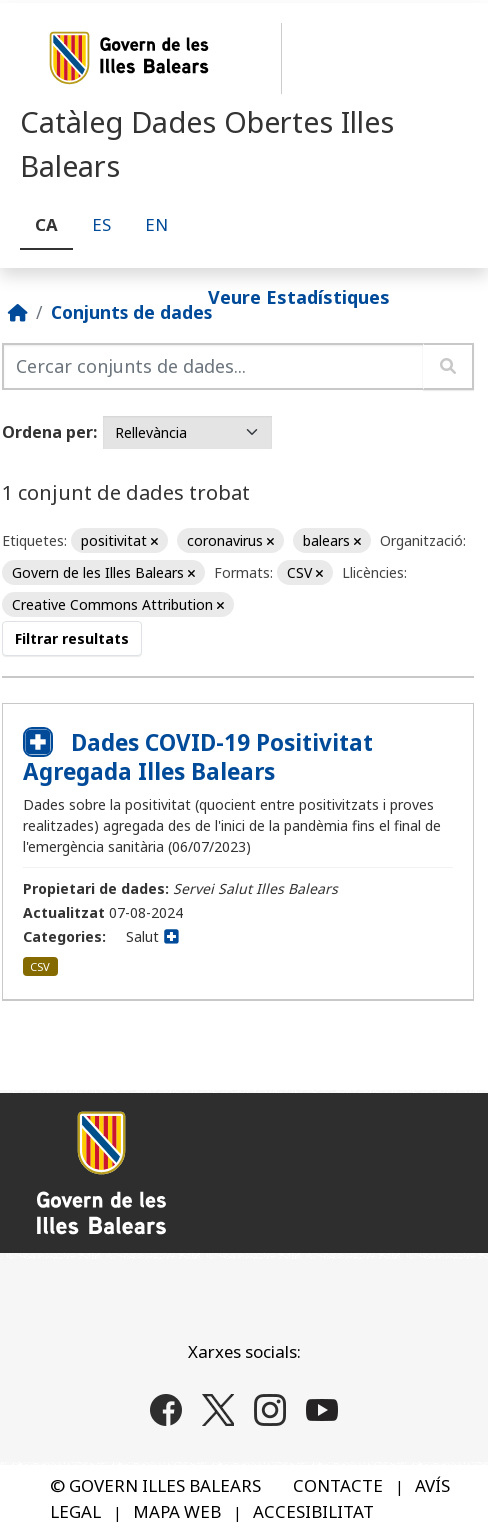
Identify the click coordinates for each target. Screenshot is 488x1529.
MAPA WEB (177, 1511)
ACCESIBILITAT (313, 1511)
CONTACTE (338, 1485)
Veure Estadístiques (299, 296)
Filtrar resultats (72, 638)
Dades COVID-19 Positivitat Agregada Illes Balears (198, 757)
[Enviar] (448, 366)
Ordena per (47, 432)
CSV (40, 966)
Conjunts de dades (131, 312)
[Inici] (18, 312)
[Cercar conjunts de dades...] (213, 366)
